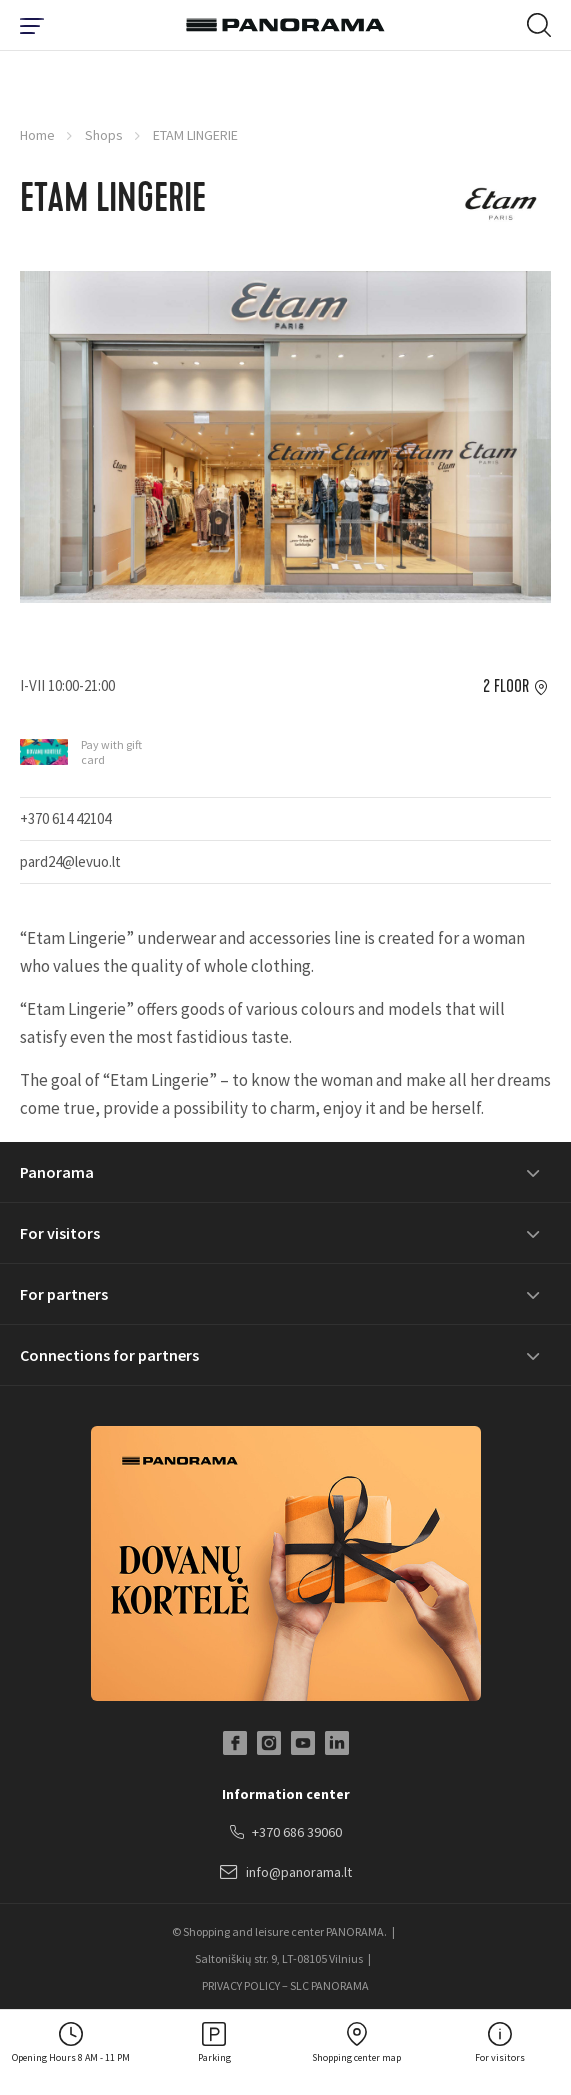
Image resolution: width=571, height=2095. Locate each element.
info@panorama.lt (286, 1873)
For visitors (60, 1233)
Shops (104, 135)
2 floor (506, 687)
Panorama (57, 1172)
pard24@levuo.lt (70, 861)
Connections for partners (109, 1355)
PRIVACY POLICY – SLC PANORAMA (285, 1985)
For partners (64, 1294)
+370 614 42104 (65, 818)
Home (37, 135)
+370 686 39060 (286, 1833)
